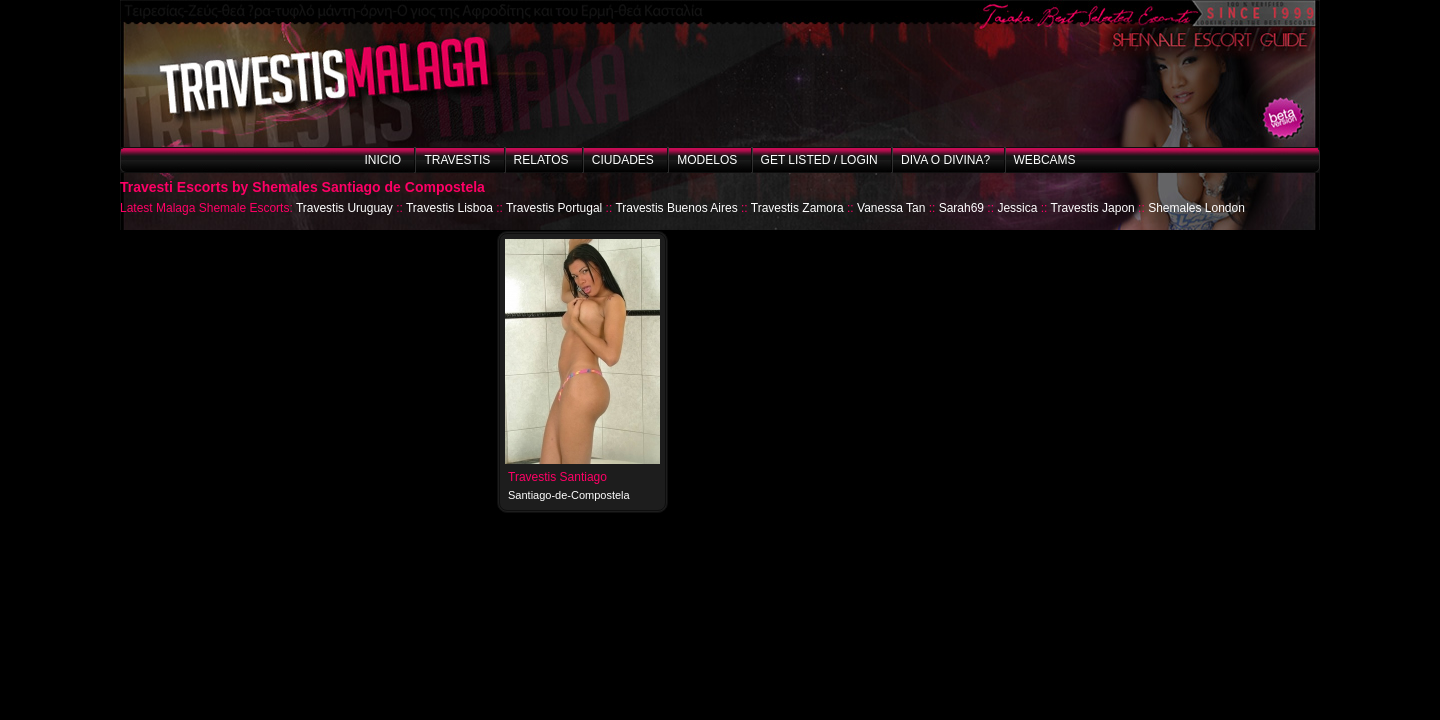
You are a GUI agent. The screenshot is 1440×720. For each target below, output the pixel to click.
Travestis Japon (1093, 208)
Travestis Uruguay (344, 208)
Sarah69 (961, 208)
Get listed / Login (819, 160)
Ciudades (623, 160)
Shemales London (1196, 208)
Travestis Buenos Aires (676, 208)
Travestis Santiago (557, 477)
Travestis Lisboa (449, 208)
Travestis (457, 160)
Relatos (541, 160)
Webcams (1045, 160)
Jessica (1017, 208)
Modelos (707, 160)
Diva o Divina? (945, 160)
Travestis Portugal (554, 208)
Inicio (382, 160)
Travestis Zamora (797, 208)
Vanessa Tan (891, 208)
